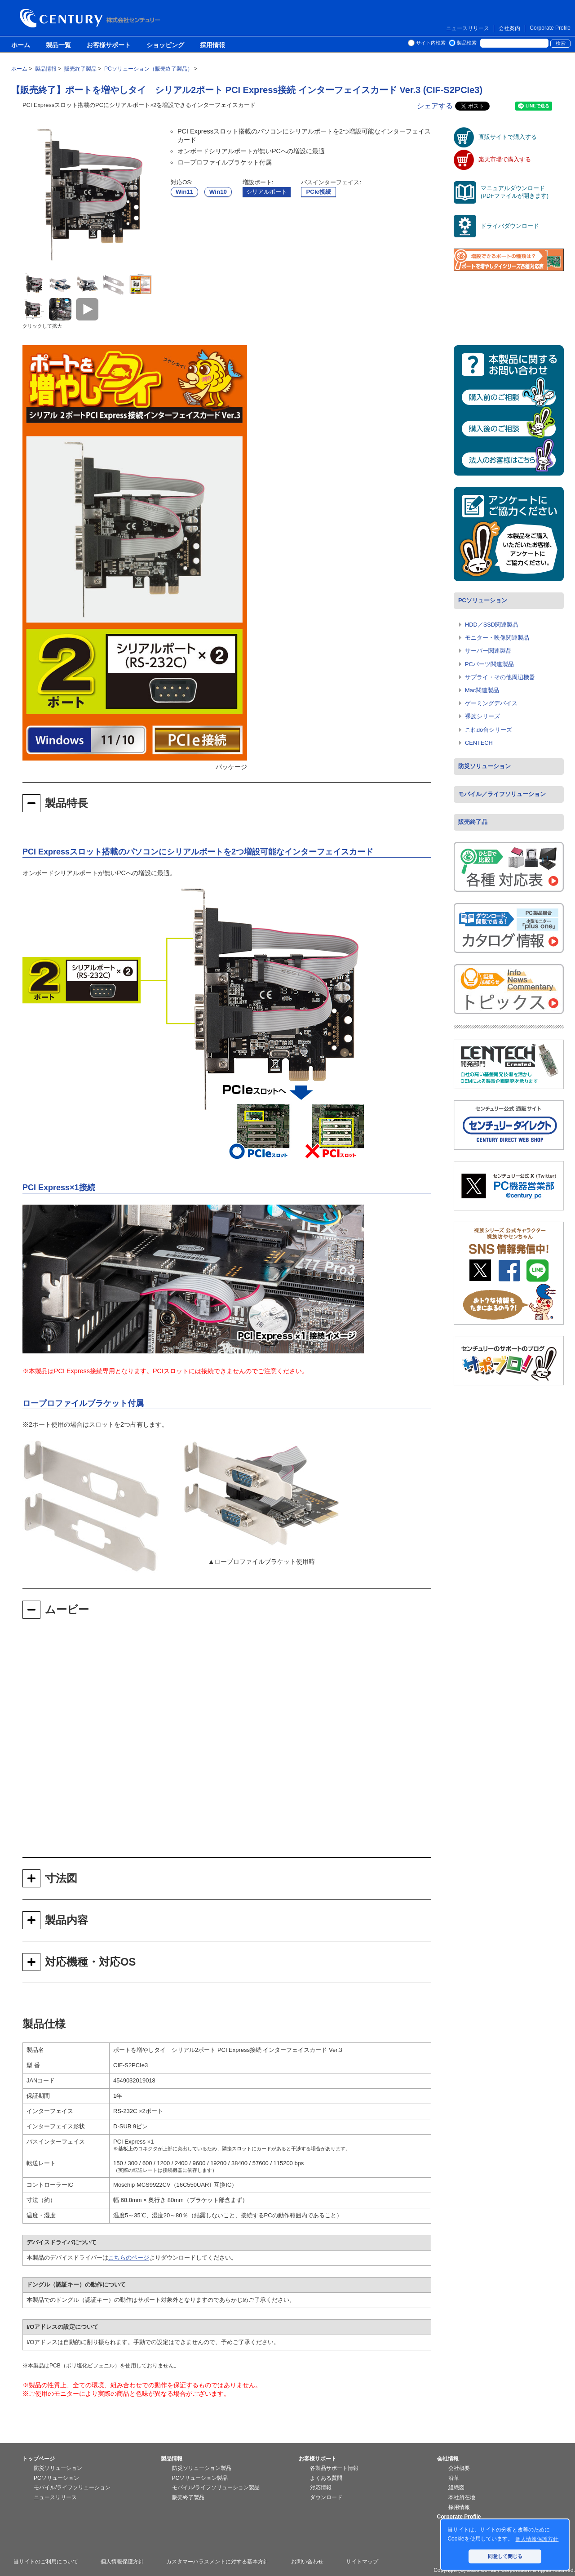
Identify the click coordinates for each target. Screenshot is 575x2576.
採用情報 (212, 45)
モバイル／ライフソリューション (502, 794)
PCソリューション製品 (200, 2478)
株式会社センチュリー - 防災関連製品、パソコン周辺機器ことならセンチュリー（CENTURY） (92, 18)
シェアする (435, 106)
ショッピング (165, 45)
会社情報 (448, 2459)
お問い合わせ (307, 2561)
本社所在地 (461, 2497)
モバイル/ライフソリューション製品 (216, 2487)
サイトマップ (362, 2561)
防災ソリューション (484, 766)
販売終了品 (472, 822)
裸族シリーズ (482, 716)
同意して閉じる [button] (505, 2556)
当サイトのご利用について (45, 2561)
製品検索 (467, 42)
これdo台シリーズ (488, 729)
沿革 (453, 2478)
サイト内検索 (431, 42)
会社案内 (509, 28)
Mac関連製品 (482, 690)
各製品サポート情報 (334, 2468)
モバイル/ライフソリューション (72, 2487)
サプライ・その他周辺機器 (500, 677)
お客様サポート (109, 45)
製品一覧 (58, 45)
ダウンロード (326, 2497)
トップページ (38, 2459)
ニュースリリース (467, 28)
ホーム (20, 45)
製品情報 (171, 2459)
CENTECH (479, 742)
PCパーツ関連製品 (489, 664)
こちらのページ (128, 2257)
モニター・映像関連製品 (497, 637)
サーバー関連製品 (488, 650)
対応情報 (321, 2487)
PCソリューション (482, 600)
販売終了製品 (188, 2497)
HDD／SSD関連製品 (491, 624)
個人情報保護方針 (122, 2561)
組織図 (456, 2487)
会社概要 (459, 2468)
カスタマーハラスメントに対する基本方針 (217, 2561)
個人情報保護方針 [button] (536, 2539)
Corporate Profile (550, 28)
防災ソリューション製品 (201, 2468)
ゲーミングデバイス (491, 703)
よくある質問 (326, 2478)
